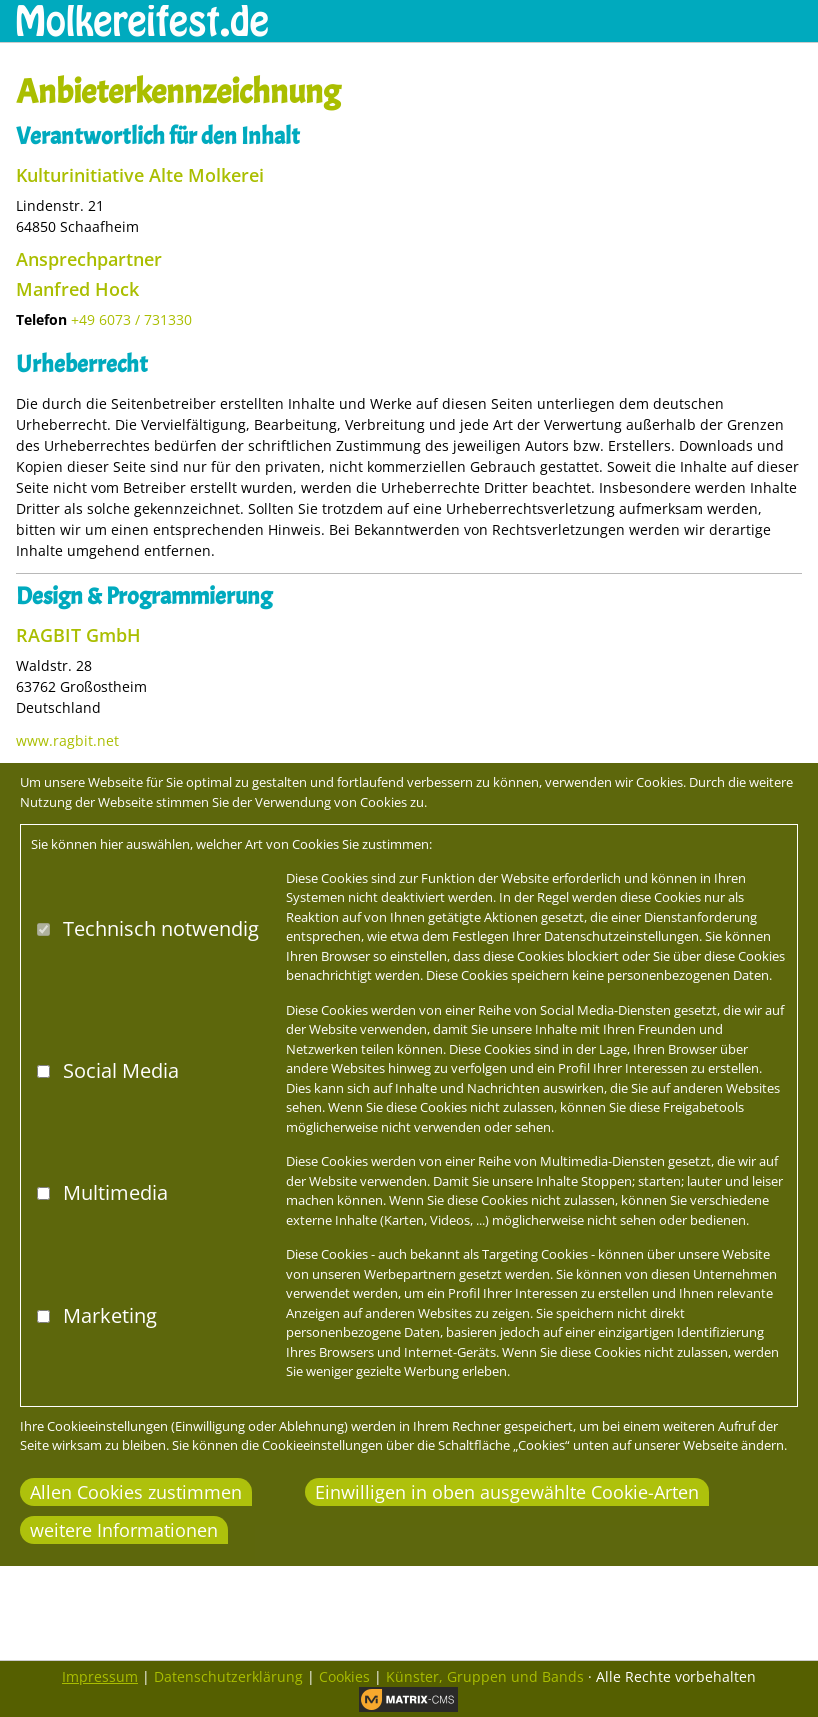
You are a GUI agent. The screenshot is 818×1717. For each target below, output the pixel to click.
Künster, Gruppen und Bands (485, 1676)
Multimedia (115, 1192)
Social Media (121, 1070)
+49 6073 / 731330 (131, 319)
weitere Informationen (124, 1530)
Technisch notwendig (161, 928)
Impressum (100, 1676)
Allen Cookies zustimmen (136, 1492)
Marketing (110, 1315)
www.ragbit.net (67, 740)
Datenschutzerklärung (228, 1676)
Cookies (344, 1676)
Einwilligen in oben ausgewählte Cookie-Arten (507, 1492)
